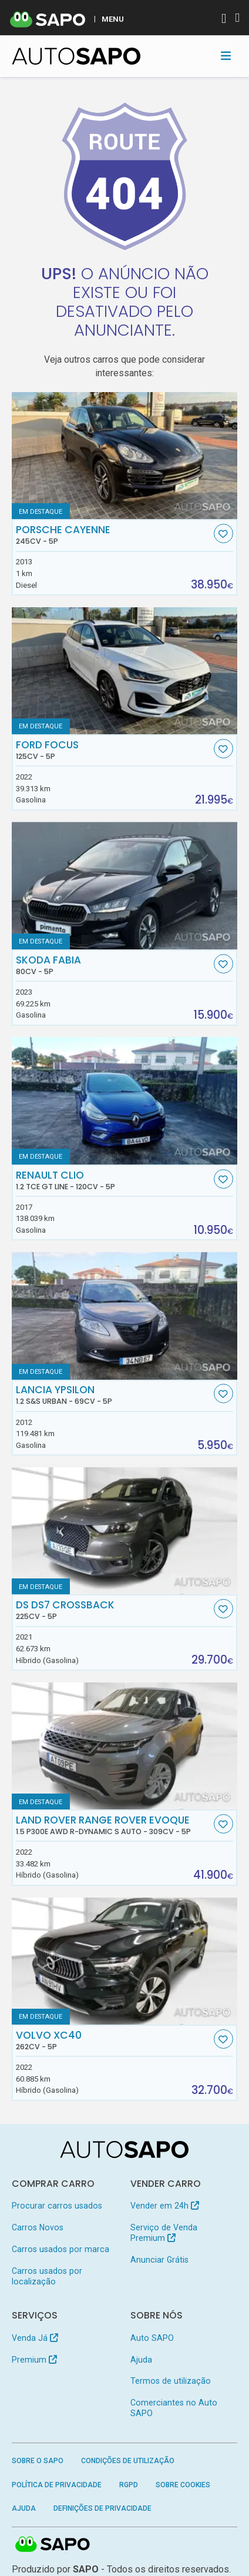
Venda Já (35, 2338)
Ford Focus (113, 750)
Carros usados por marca (60, 2249)
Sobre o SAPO (37, 2461)
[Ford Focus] (125, 670)
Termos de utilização (170, 2381)
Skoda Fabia (113, 965)
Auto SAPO (152, 2338)
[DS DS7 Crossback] (125, 1530)
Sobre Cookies (183, 2485)
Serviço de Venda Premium (163, 2233)
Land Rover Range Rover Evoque (113, 1825)
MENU (113, 19)
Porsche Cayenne (113, 535)
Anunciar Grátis (159, 2259)
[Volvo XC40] (125, 1961)
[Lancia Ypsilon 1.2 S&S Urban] (125, 1315)
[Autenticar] (223, 19)
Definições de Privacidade (102, 2508)
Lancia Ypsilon (113, 1395)
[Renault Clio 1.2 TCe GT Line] (125, 1100)
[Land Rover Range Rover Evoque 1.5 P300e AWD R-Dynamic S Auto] (125, 1745)
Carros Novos (37, 2227)
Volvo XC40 (113, 2040)
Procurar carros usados (57, 2205)
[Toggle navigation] (226, 56)
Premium (34, 2359)
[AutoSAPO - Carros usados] (76, 56)
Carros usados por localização (47, 2276)
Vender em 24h (164, 2205)
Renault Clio (113, 1180)
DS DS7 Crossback (113, 1610)
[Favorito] (223, 533)
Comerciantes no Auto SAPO (173, 2408)
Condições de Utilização (127, 2461)
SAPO (53, 2544)
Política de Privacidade (57, 2485)
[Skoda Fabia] (125, 885)
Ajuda (141, 2359)
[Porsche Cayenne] (125, 455)
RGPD (128, 2485)
